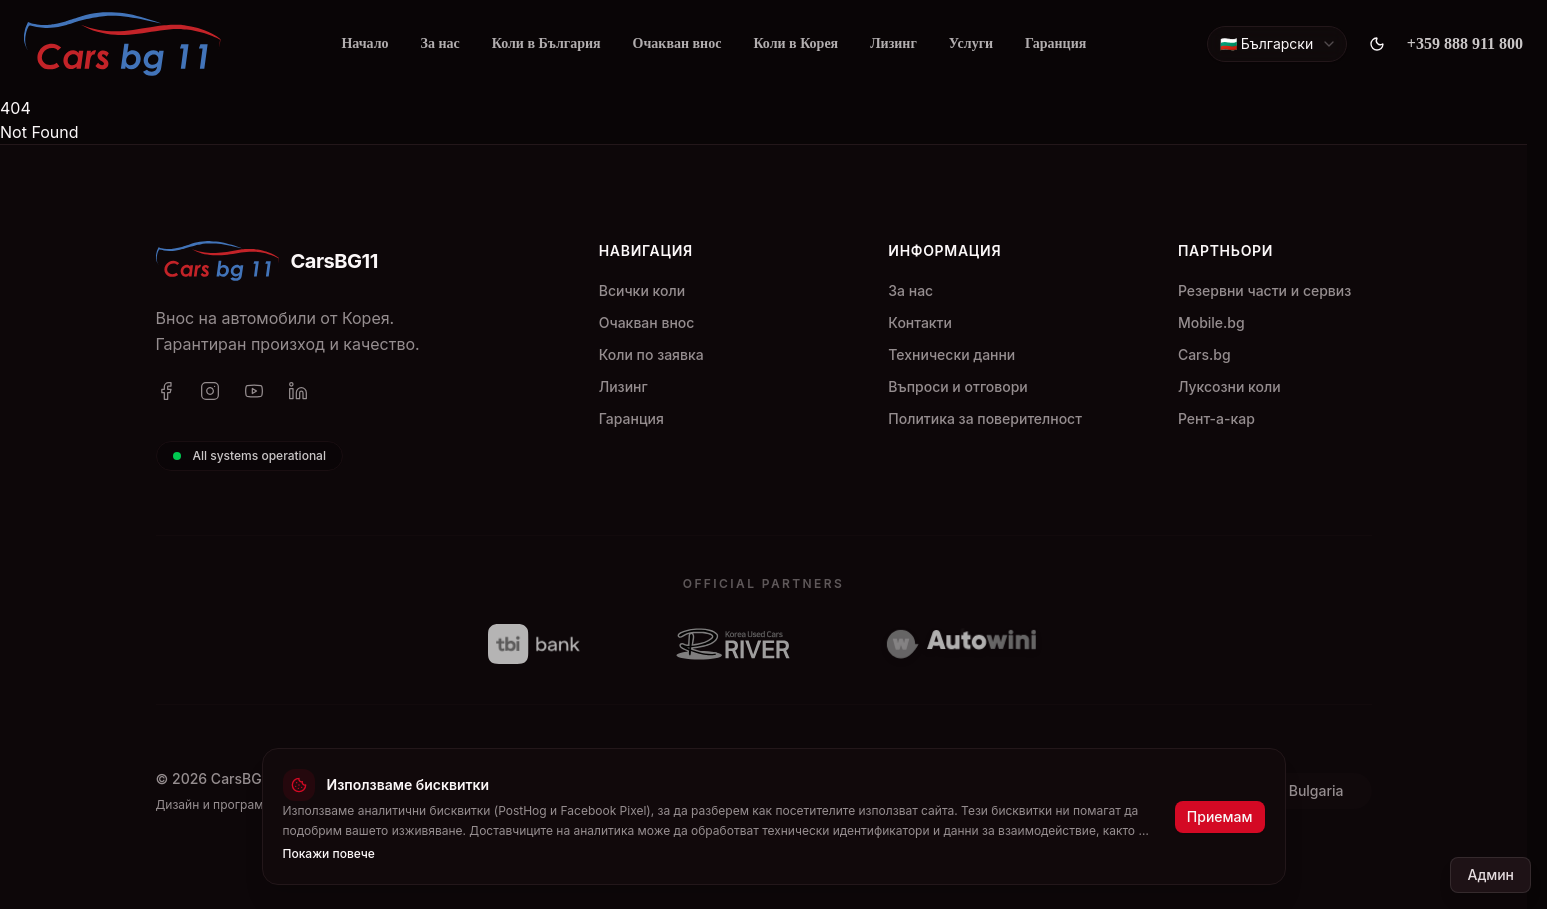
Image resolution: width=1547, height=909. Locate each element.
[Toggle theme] (1377, 44)
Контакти (920, 322)
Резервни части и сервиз (1264, 290)
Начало (364, 43)
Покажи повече (329, 853)
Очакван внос (677, 43)
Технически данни (951, 354)
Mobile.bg (1211, 322)
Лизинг (893, 43)
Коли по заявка (651, 354)
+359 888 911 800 (1465, 43)
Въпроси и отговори (957, 386)
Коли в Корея (795, 43)
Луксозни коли (1229, 386)
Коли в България (546, 43)
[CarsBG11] (122, 44)
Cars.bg (1204, 354)
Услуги (971, 43)
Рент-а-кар (1216, 418)
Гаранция (1055, 43)
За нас (440, 43)
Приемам (1220, 816)
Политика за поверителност (985, 418)
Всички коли (642, 290)
